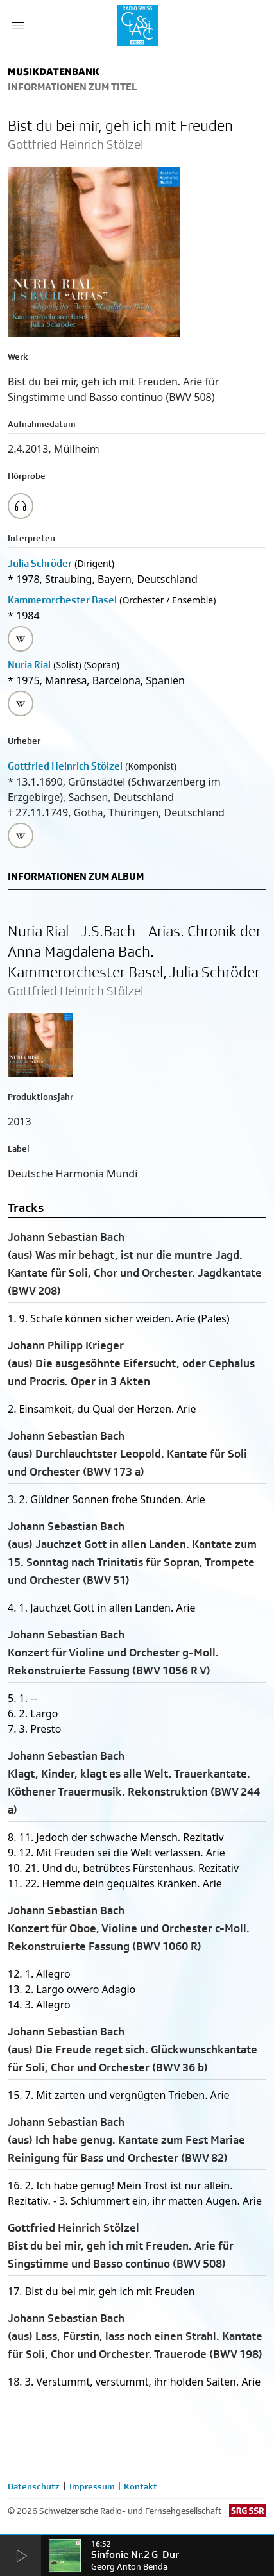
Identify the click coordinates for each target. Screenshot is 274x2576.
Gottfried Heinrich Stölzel (65, 766)
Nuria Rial (29, 665)
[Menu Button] (18, 25)
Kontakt (140, 2486)
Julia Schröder (40, 563)
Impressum (92, 2486)
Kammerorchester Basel (62, 600)
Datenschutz (34, 2486)
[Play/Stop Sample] (20, 506)
